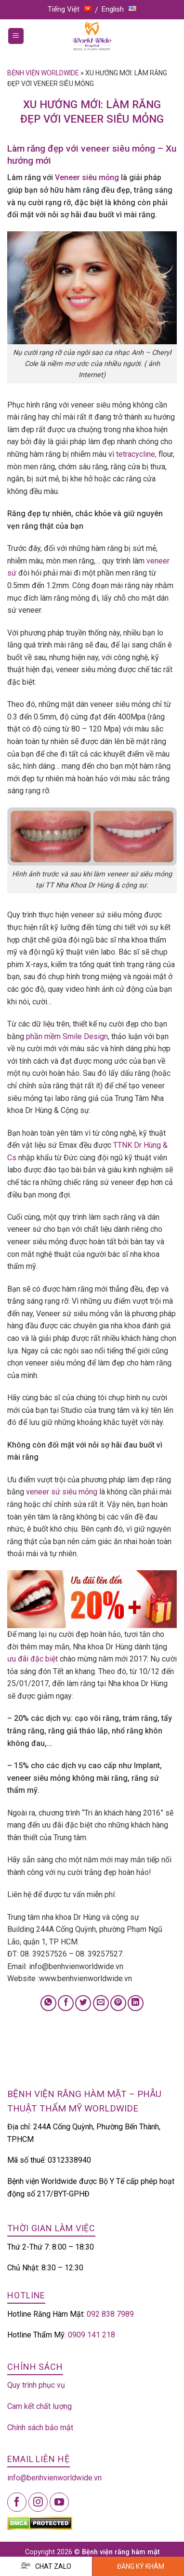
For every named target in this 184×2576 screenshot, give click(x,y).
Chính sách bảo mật (40, 2427)
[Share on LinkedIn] (136, 2003)
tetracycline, (136, 454)
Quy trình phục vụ (36, 2385)
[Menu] (16, 36)
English (119, 9)
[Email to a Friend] (101, 2003)
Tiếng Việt (70, 9)
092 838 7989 (110, 2314)
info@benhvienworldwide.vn (54, 2477)
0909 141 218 (91, 2334)
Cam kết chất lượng (39, 2406)
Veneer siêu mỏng (86, 177)
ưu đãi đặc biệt (33, 1658)
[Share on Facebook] (66, 2003)
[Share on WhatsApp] (48, 2003)
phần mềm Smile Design (67, 1036)
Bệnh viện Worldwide (43, 73)
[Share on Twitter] (83, 2003)
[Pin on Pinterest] (118, 2003)
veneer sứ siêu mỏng (62, 1491)
